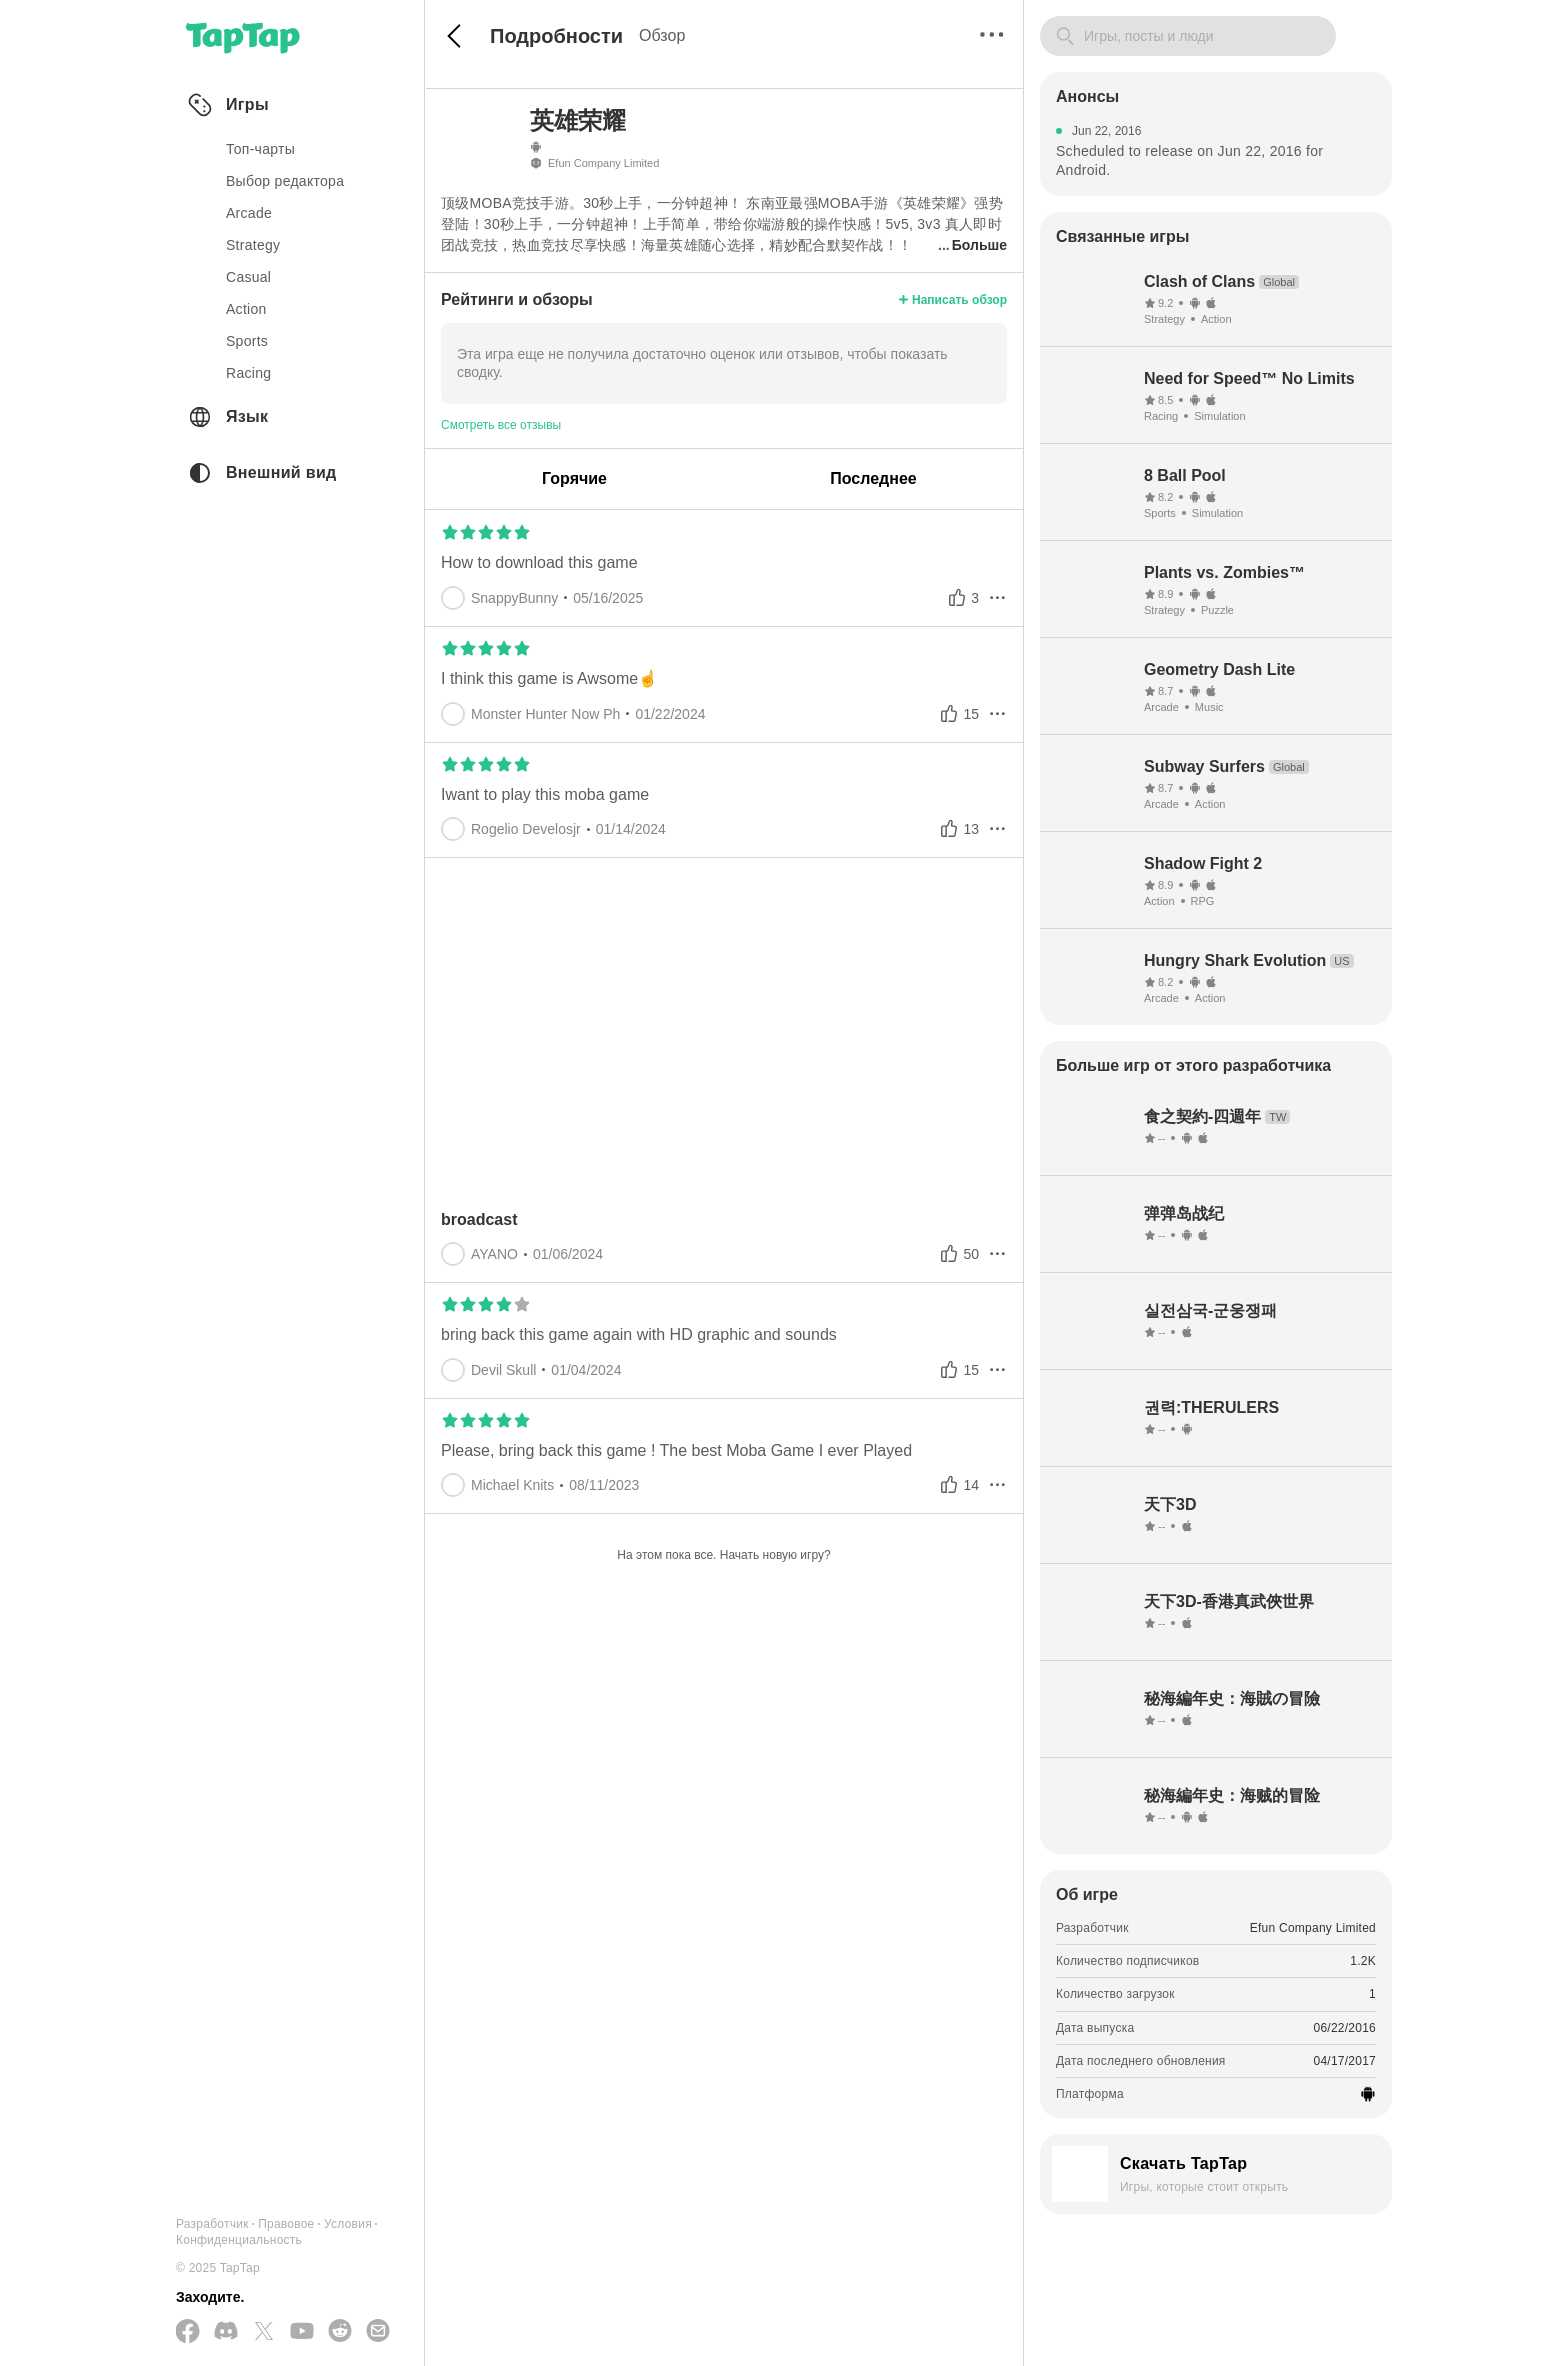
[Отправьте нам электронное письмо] (378, 2332)
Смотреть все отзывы (501, 425)
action (246, 309)
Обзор (662, 35)
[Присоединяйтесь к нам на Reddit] (340, 2332)
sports (247, 341)
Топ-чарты (260, 149)
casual (248, 277)
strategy (253, 245)
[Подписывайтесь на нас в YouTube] (302, 2332)
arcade (249, 213)
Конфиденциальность (239, 2240)
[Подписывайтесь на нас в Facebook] (188, 2332)
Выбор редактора (285, 181)
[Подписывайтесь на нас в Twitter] (264, 2332)
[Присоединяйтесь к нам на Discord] (226, 2332)
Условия (348, 2224)
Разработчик (212, 2224)
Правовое (286, 2224)
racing (248, 373)
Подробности (556, 36)
